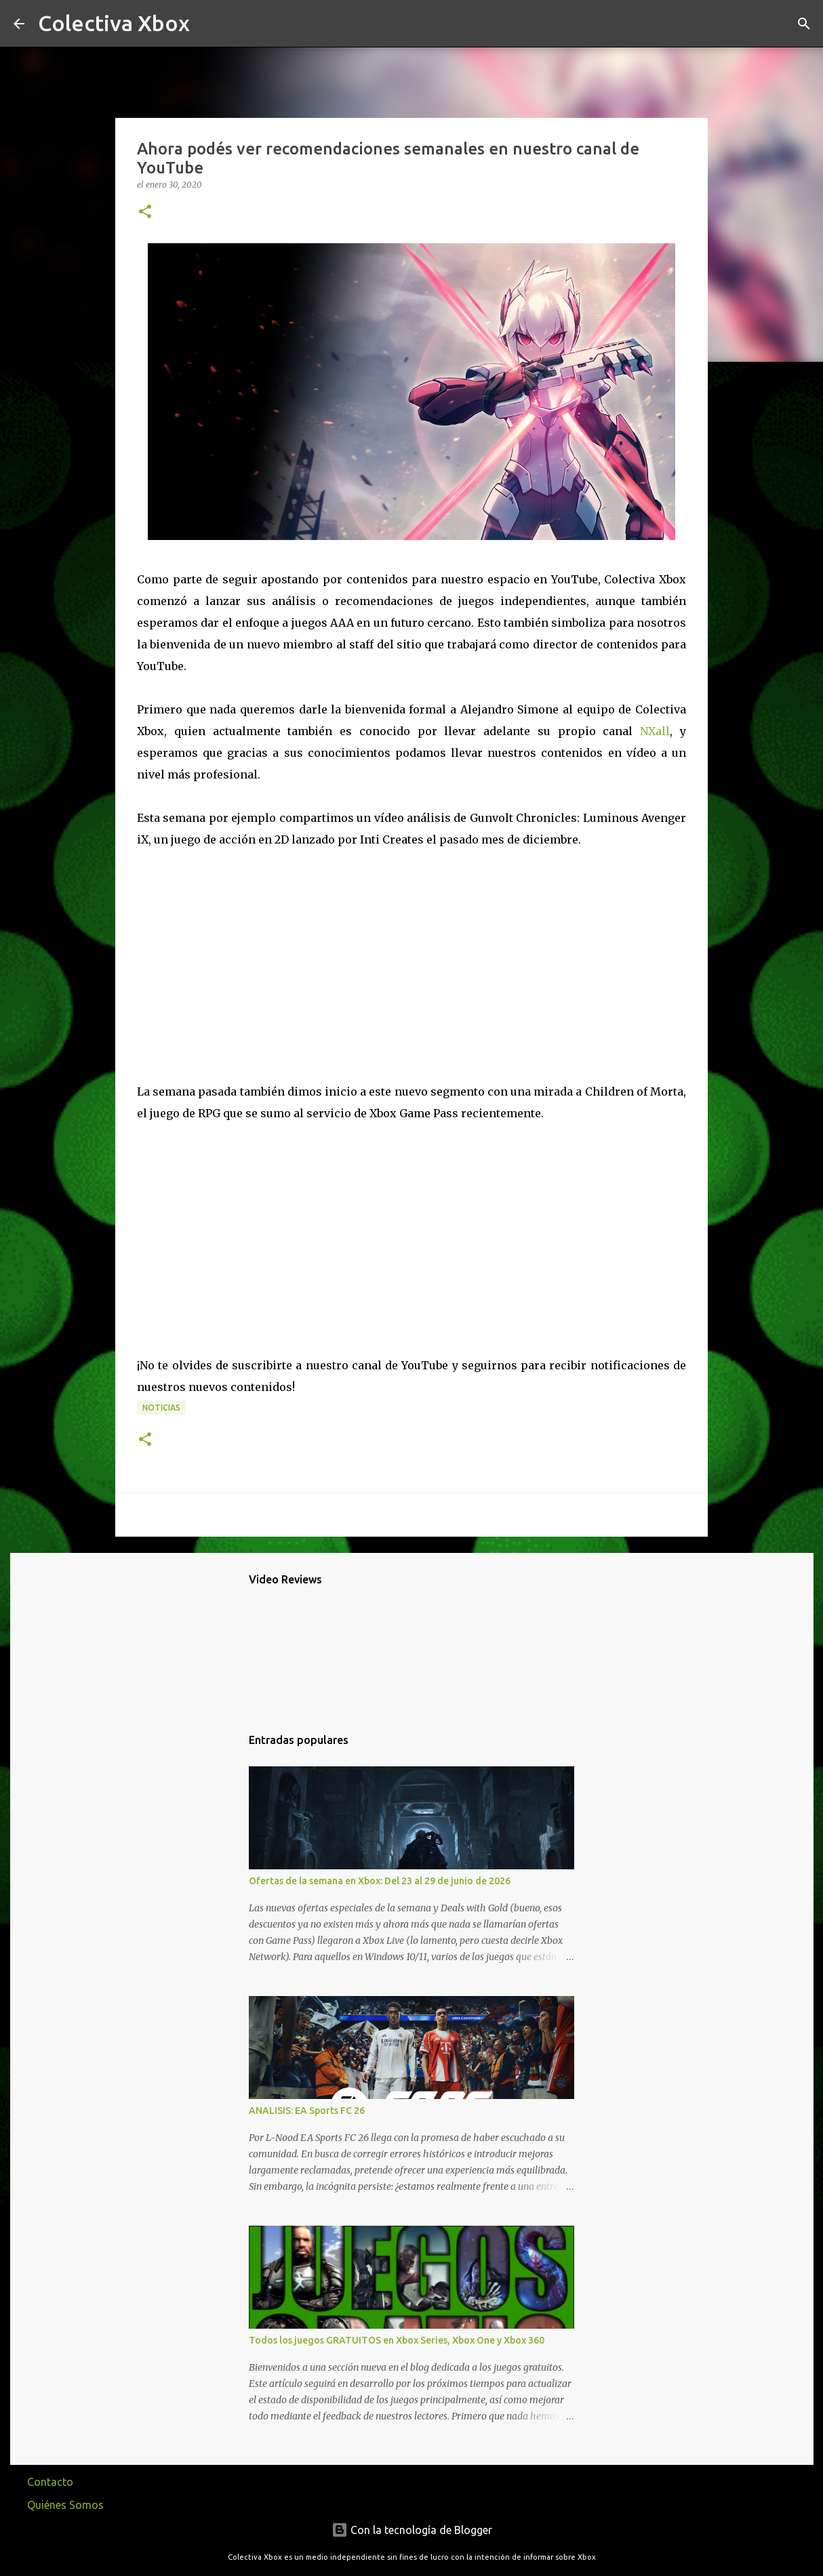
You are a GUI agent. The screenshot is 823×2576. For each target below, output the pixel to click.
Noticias (161, 1407)
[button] (145, 212)
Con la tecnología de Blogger (412, 2530)
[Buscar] (209, 23)
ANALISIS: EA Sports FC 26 (307, 2110)
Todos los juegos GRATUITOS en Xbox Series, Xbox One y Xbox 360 (396, 2340)
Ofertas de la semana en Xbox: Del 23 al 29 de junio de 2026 (379, 1880)
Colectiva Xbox (114, 23)
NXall (655, 731)
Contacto (50, 2482)
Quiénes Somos (65, 2505)
